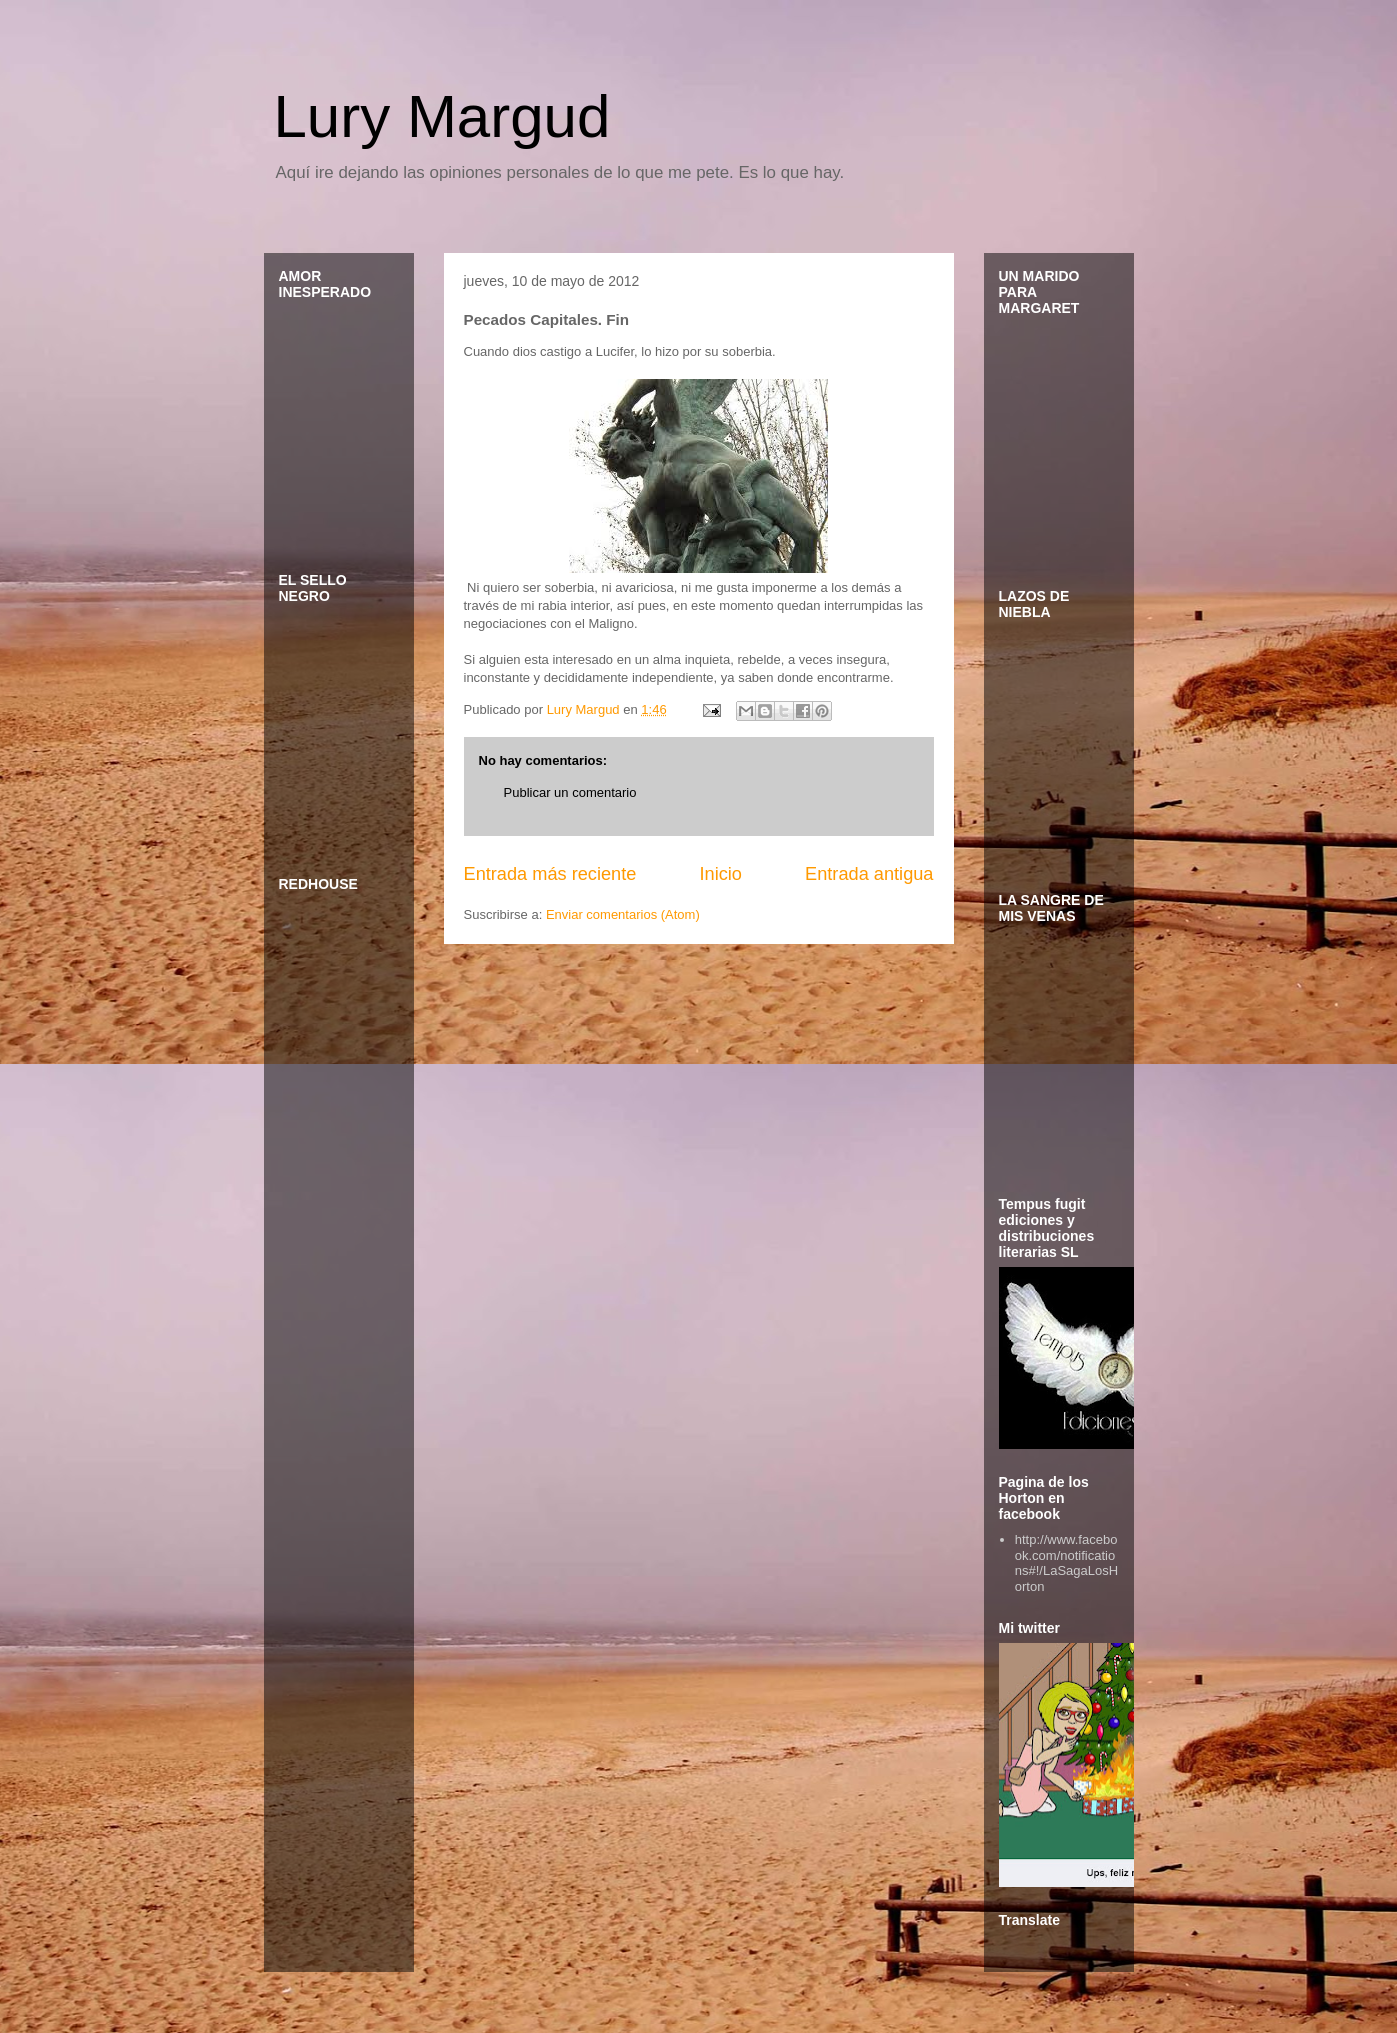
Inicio (720, 874)
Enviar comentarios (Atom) (623, 914)
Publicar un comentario (570, 792)
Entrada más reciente (550, 874)
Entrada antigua (869, 874)
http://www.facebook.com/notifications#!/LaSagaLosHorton (1066, 1563)
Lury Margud (442, 116)
